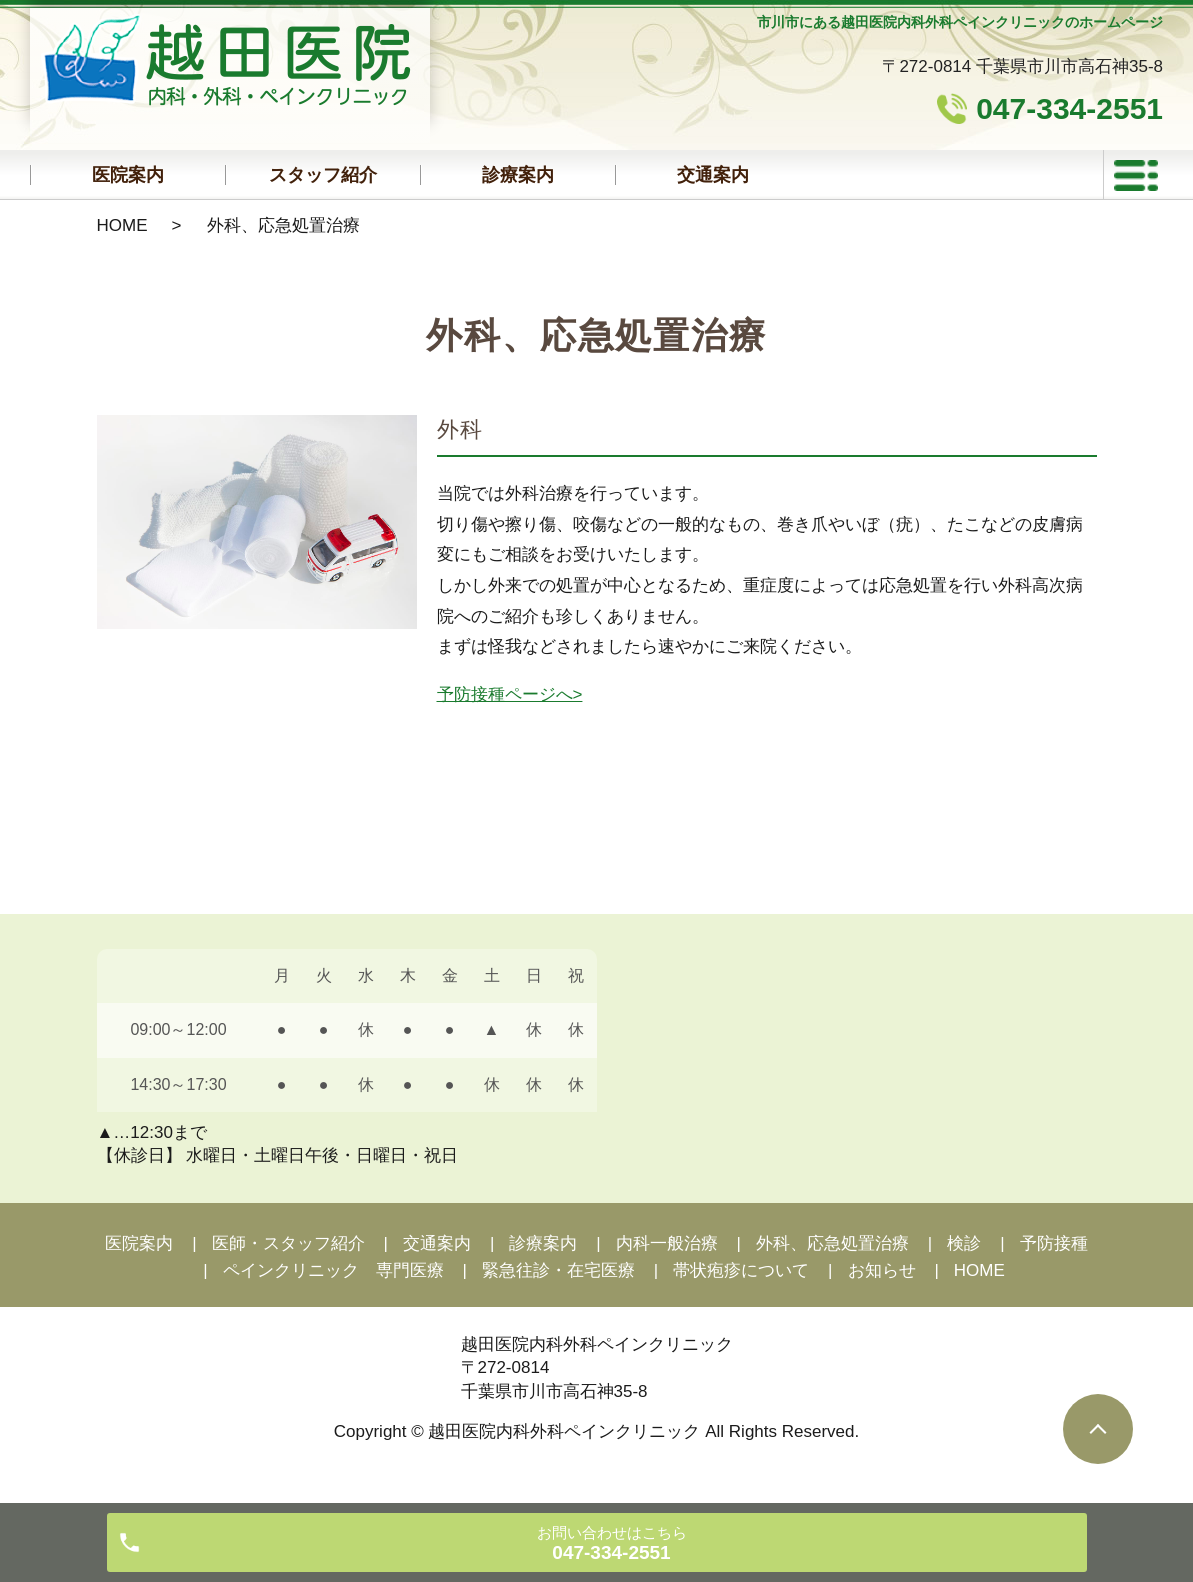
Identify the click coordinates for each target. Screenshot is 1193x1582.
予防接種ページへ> (510, 694)
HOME (122, 225)
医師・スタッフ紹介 (288, 1243)
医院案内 (128, 175)
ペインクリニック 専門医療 (333, 1270)
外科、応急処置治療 (832, 1243)
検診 (964, 1243)
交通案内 (713, 175)
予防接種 (1054, 1243)
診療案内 (518, 175)
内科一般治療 (667, 1243)
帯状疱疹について (741, 1270)
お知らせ (882, 1270)
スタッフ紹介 (323, 175)
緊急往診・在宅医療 (558, 1270)
